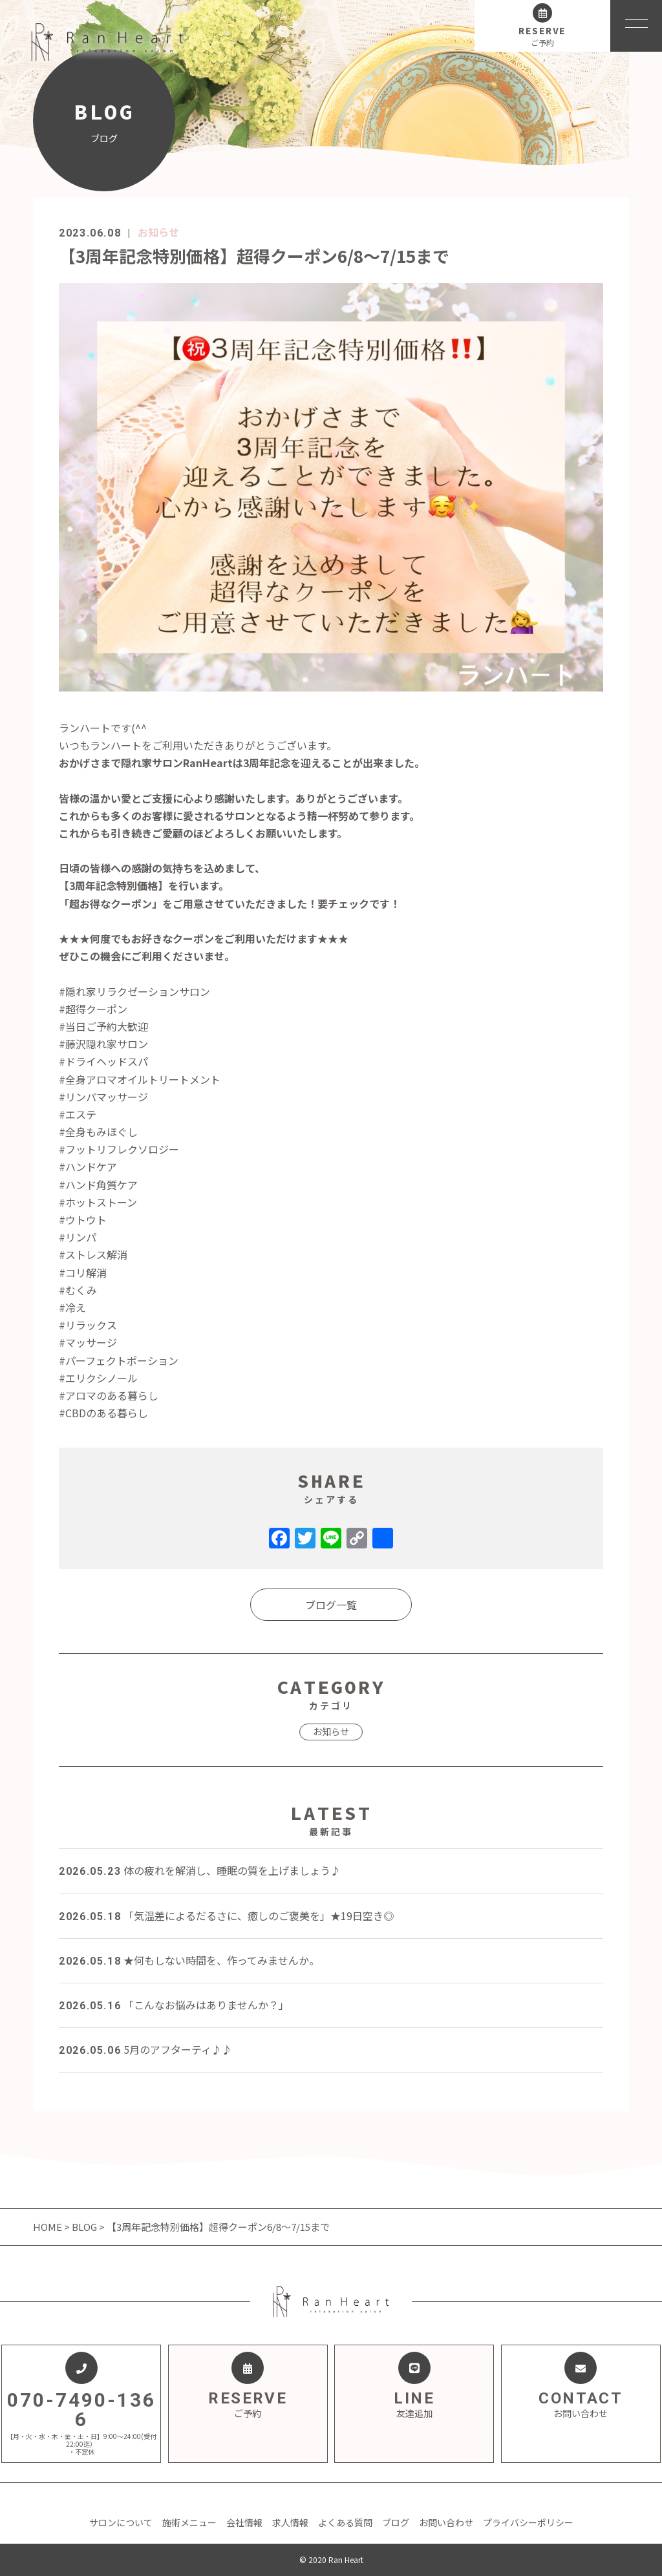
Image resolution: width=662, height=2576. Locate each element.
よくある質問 (345, 2522)
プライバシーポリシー (528, 2522)
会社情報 (244, 2522)
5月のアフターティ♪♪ (145, 2049)
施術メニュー (189, 2522)
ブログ (395, 2522)
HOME (48, 2226)
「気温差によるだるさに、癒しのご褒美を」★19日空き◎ (226, 1915)
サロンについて (121, 2522)
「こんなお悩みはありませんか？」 (174, 2004)
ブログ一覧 (331, 1604)
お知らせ (158, 232)
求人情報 (290, 2522)
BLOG (84, 2226)
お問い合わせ (446, 2522)
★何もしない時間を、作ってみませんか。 (189, 1960)
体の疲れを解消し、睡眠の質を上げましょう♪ (200, 1870)
